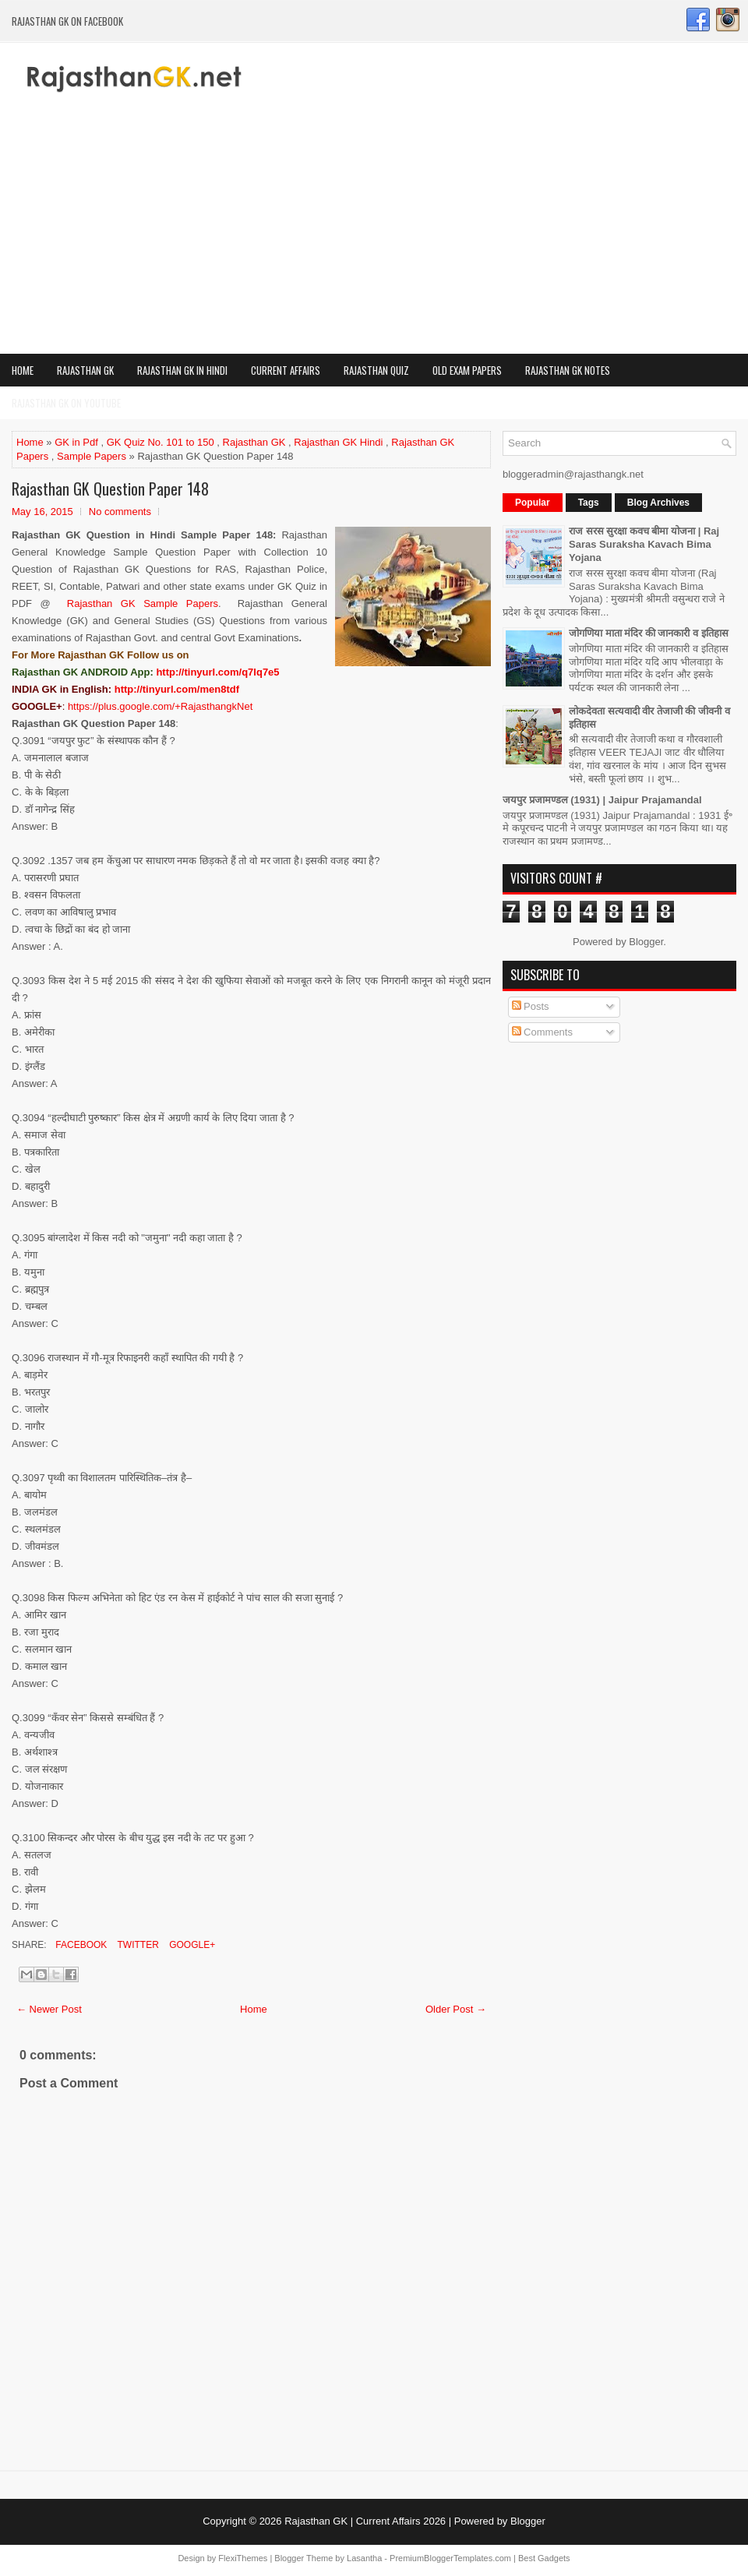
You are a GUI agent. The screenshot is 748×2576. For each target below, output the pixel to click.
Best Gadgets (544, 2558)
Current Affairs (285, 370)
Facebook (80, 1944)
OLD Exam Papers (467, 370)
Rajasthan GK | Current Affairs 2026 (365, 2521)
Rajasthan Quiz (376, 370)
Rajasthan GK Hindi (338, 442)
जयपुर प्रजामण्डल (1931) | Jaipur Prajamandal (602, 800)
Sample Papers (91, 456)
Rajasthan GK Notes (567, 370)
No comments (120, 511)
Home (23, 370)
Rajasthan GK (85, 370)
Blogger (646, 941)
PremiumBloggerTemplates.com (450, 2558)
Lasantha (364, 2558)
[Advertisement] (374, 237)
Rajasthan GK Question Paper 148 (110, 488)
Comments (542, 1032)
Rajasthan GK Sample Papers (142, 603)
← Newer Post (49, 2009)
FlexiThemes (242, 2558)
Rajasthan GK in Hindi (182, 370)
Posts (530, 1006)
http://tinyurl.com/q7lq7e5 (217, 672)
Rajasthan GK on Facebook (67, 21)
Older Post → (455, 2009)
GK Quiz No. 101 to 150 (160, 442)
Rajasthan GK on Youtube (66, 403)
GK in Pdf (76, 442)
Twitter (136, 1944)
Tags (588, 502)
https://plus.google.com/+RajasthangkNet (160, 706)
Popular (532, 502)
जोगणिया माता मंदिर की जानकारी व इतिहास (649, 633)
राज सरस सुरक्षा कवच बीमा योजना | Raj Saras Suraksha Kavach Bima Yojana (644, 544)
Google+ (191, 1944)
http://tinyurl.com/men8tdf (177, 689)
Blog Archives (658, 502)
